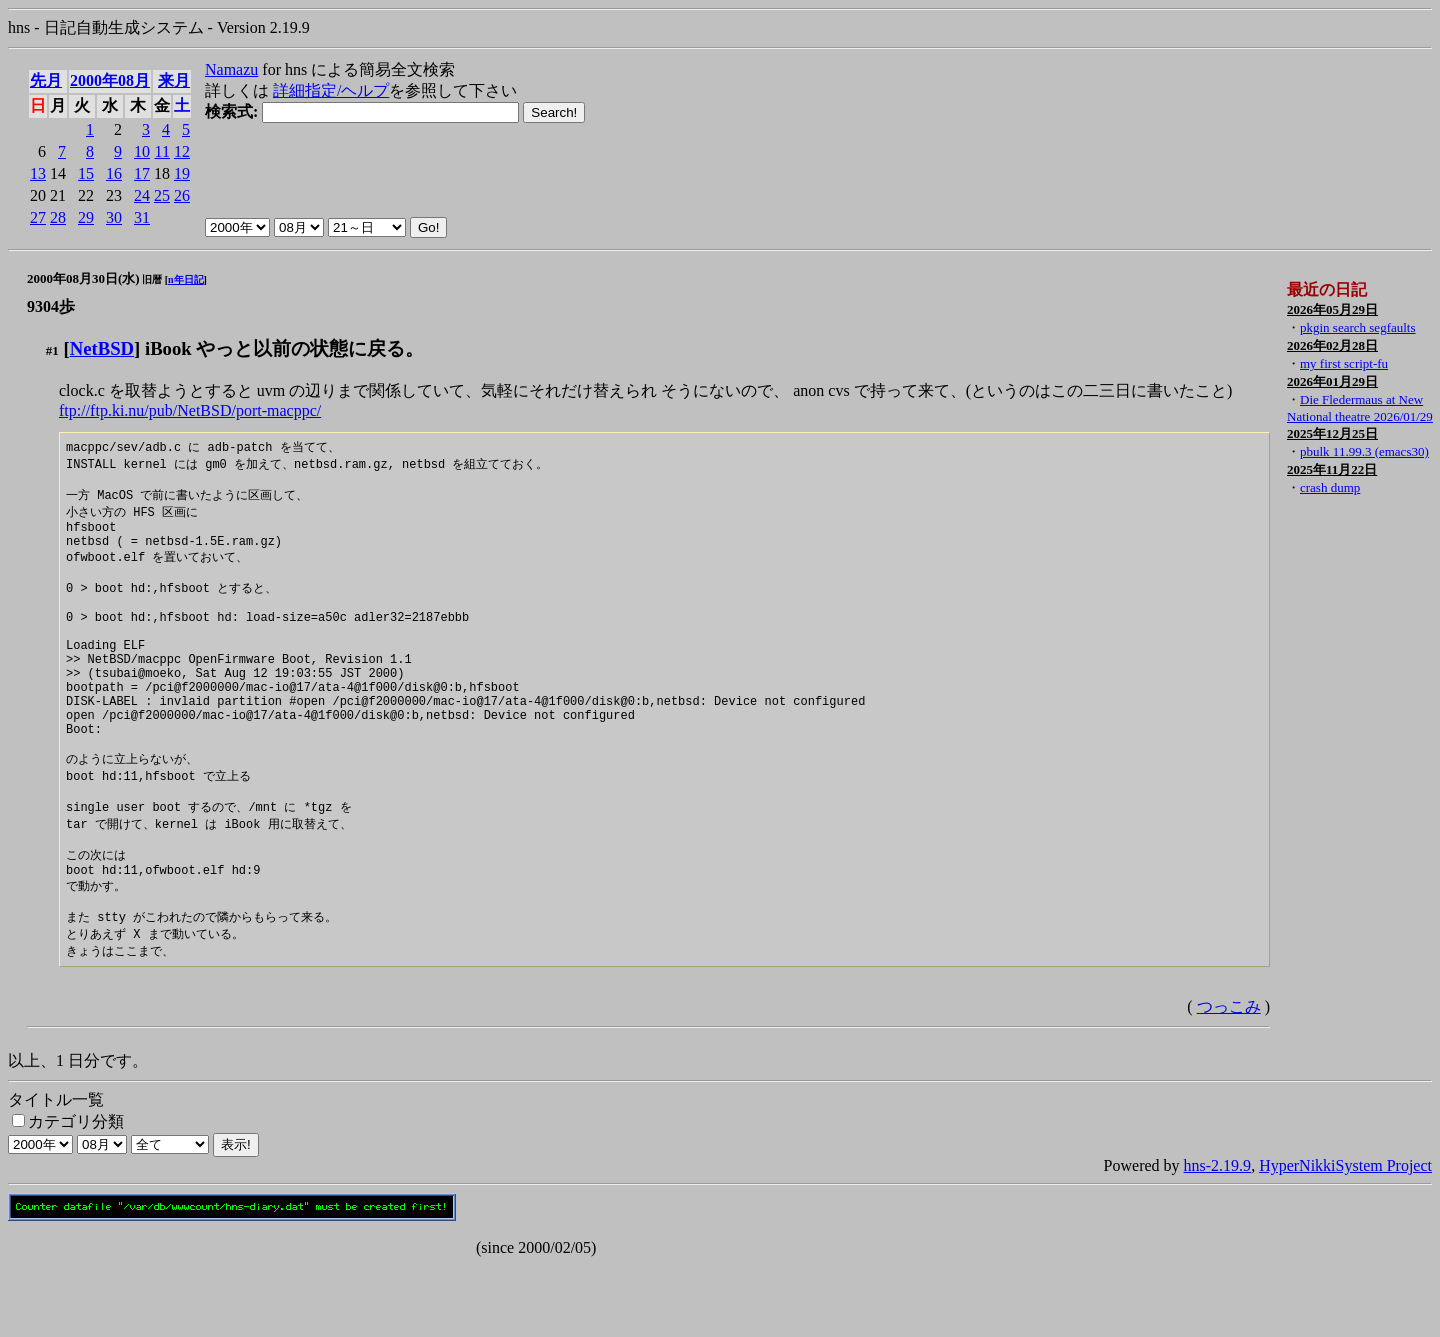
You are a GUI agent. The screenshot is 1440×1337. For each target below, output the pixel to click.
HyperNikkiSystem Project (1345, 1237)
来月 (174, 80)
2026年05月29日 (1332, 309)
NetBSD (102, 348)
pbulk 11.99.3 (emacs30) (1364, 451)
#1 (52, 350)
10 (142, 151)
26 (182, 195)
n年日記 (186, 279)
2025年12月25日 (1332, 433)
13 (38, 173)
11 (162, 151)
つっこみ (1229, 1078)
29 (86, 217)
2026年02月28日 (1332, 345)
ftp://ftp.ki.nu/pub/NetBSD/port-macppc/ (190, 410)
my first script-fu (1344, 363)
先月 (46, 80)
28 (58, 217)
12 (182, 151)
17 (142, 173)
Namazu (231, 69)
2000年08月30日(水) (83, 278)
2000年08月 (110, 80)
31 (142, 217)
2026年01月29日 (1332, 381)
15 (86, 173)
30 (114, 217)
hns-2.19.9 (1218, 1237)
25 (162, 195)
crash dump (1330, 487)
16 (114, 173)
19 (182, 173)
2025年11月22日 (1332, 469)
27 (38, 217)
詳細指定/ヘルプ (331, 90)
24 (142, 195)
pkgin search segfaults (1358, 327)
